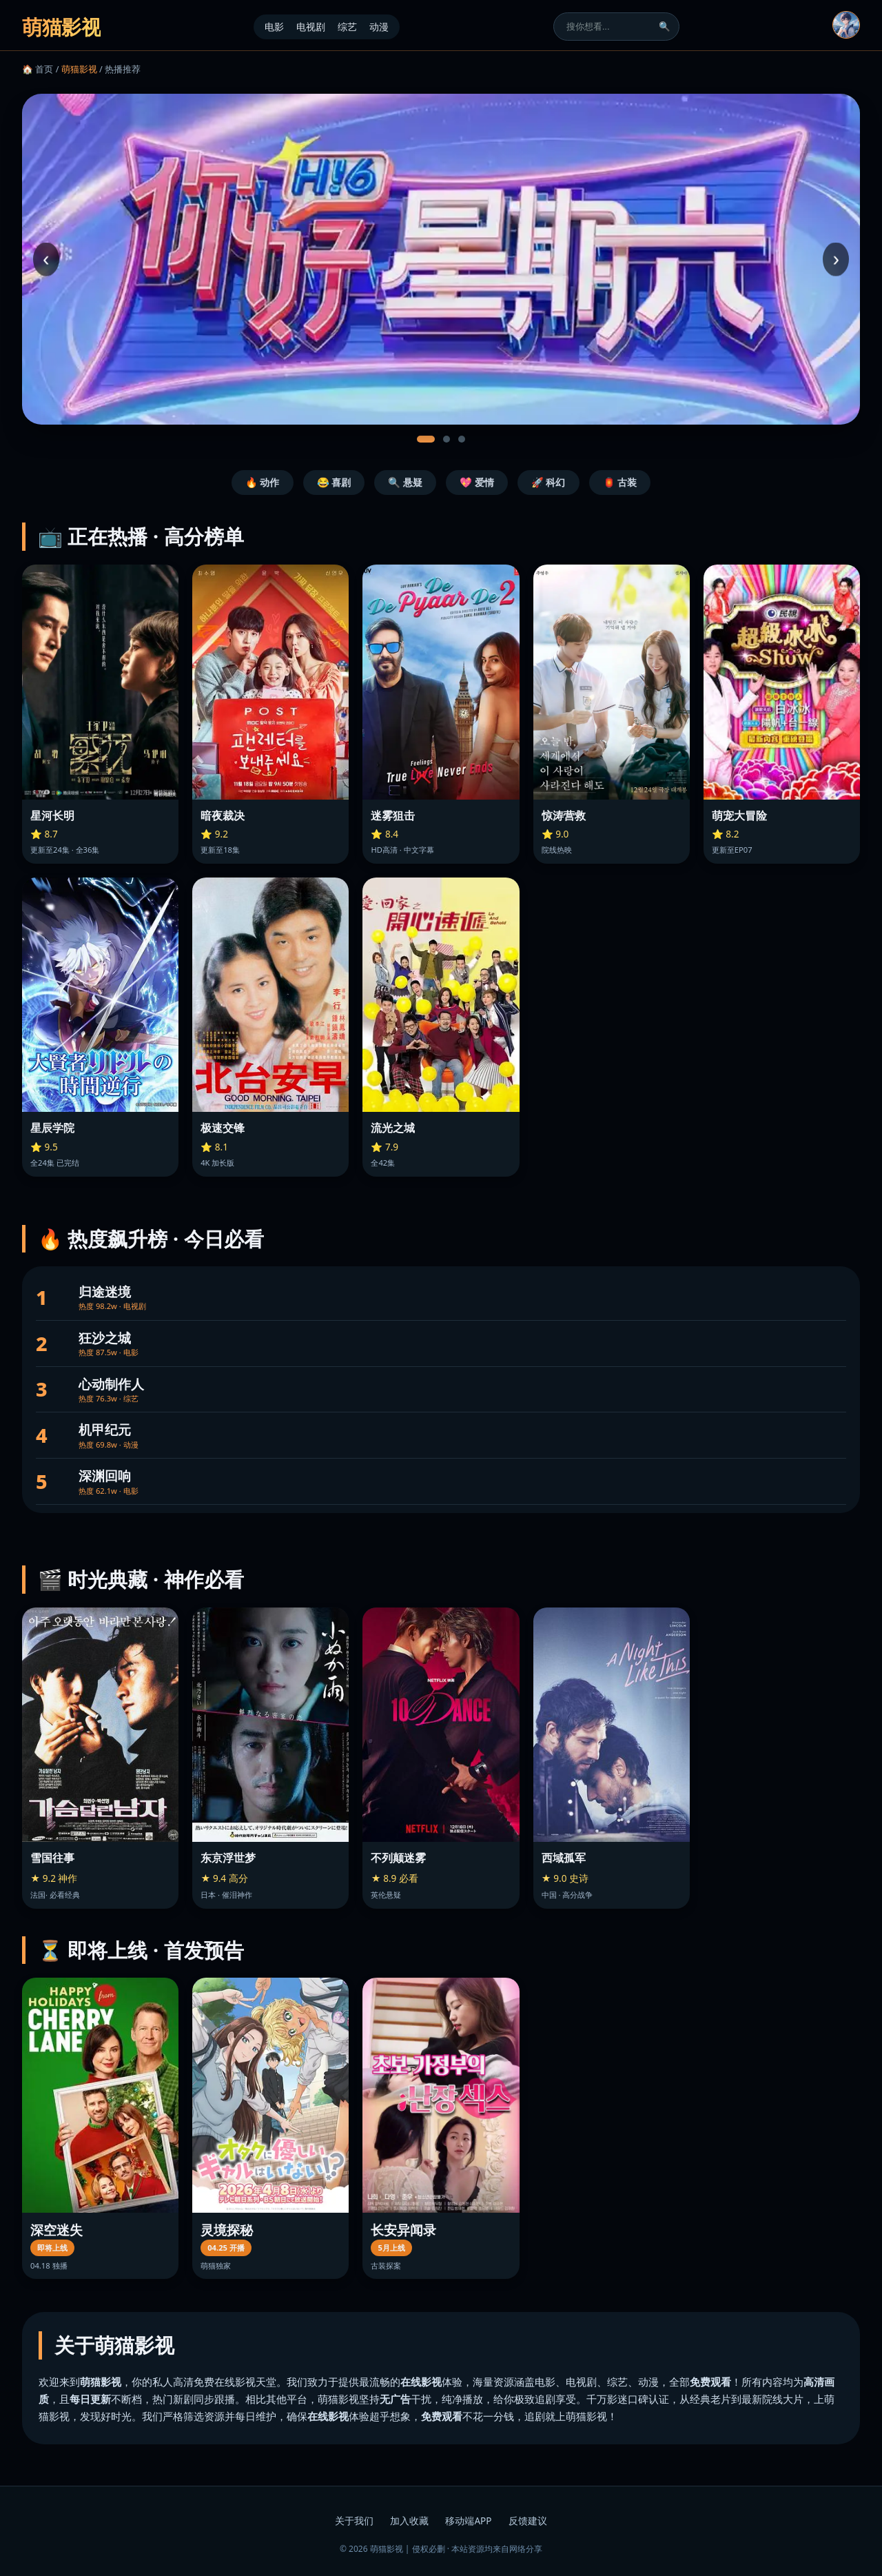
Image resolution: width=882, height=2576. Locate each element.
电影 (274, 26)
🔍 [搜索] (664, 26)
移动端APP (468, 2520)
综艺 (347, 26)
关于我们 (354, 2520)
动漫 (379, 26)
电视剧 (310, 26)
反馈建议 (528, 2520)
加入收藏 (409, 2520)
